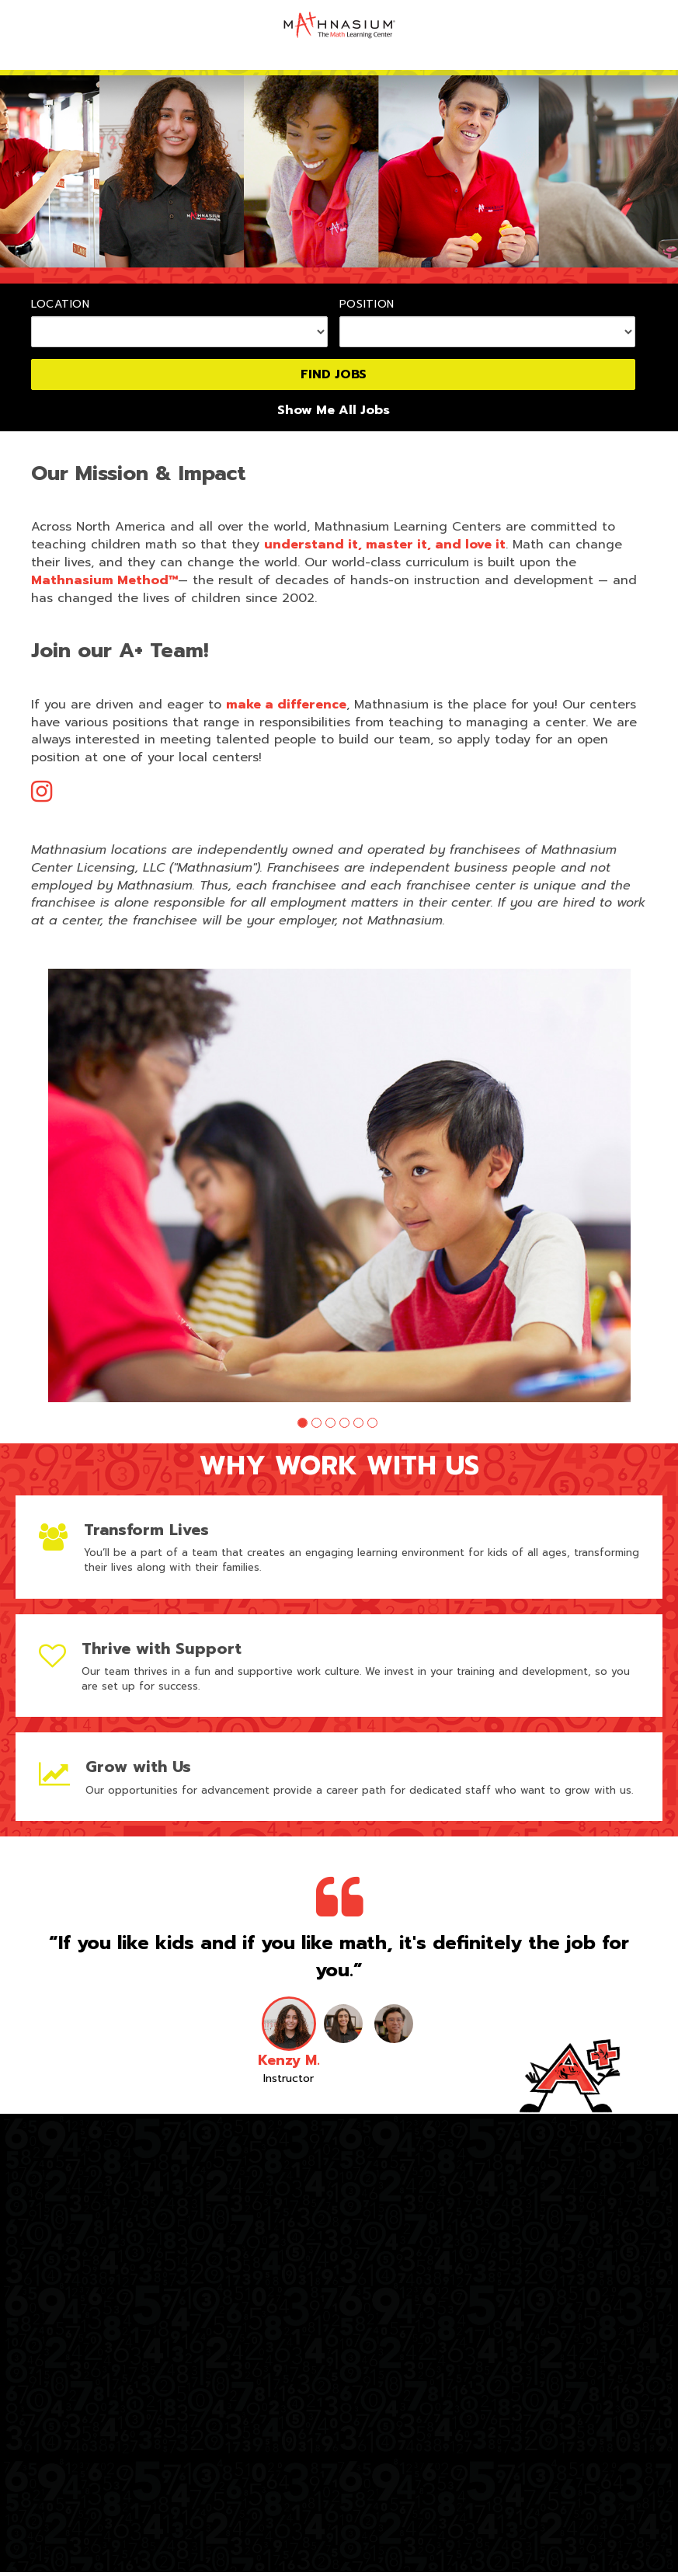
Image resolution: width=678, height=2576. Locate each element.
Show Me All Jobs (333, 410)
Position (367, 304)
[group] (339, 1187)
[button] (302, 1427)
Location (60, 304)
